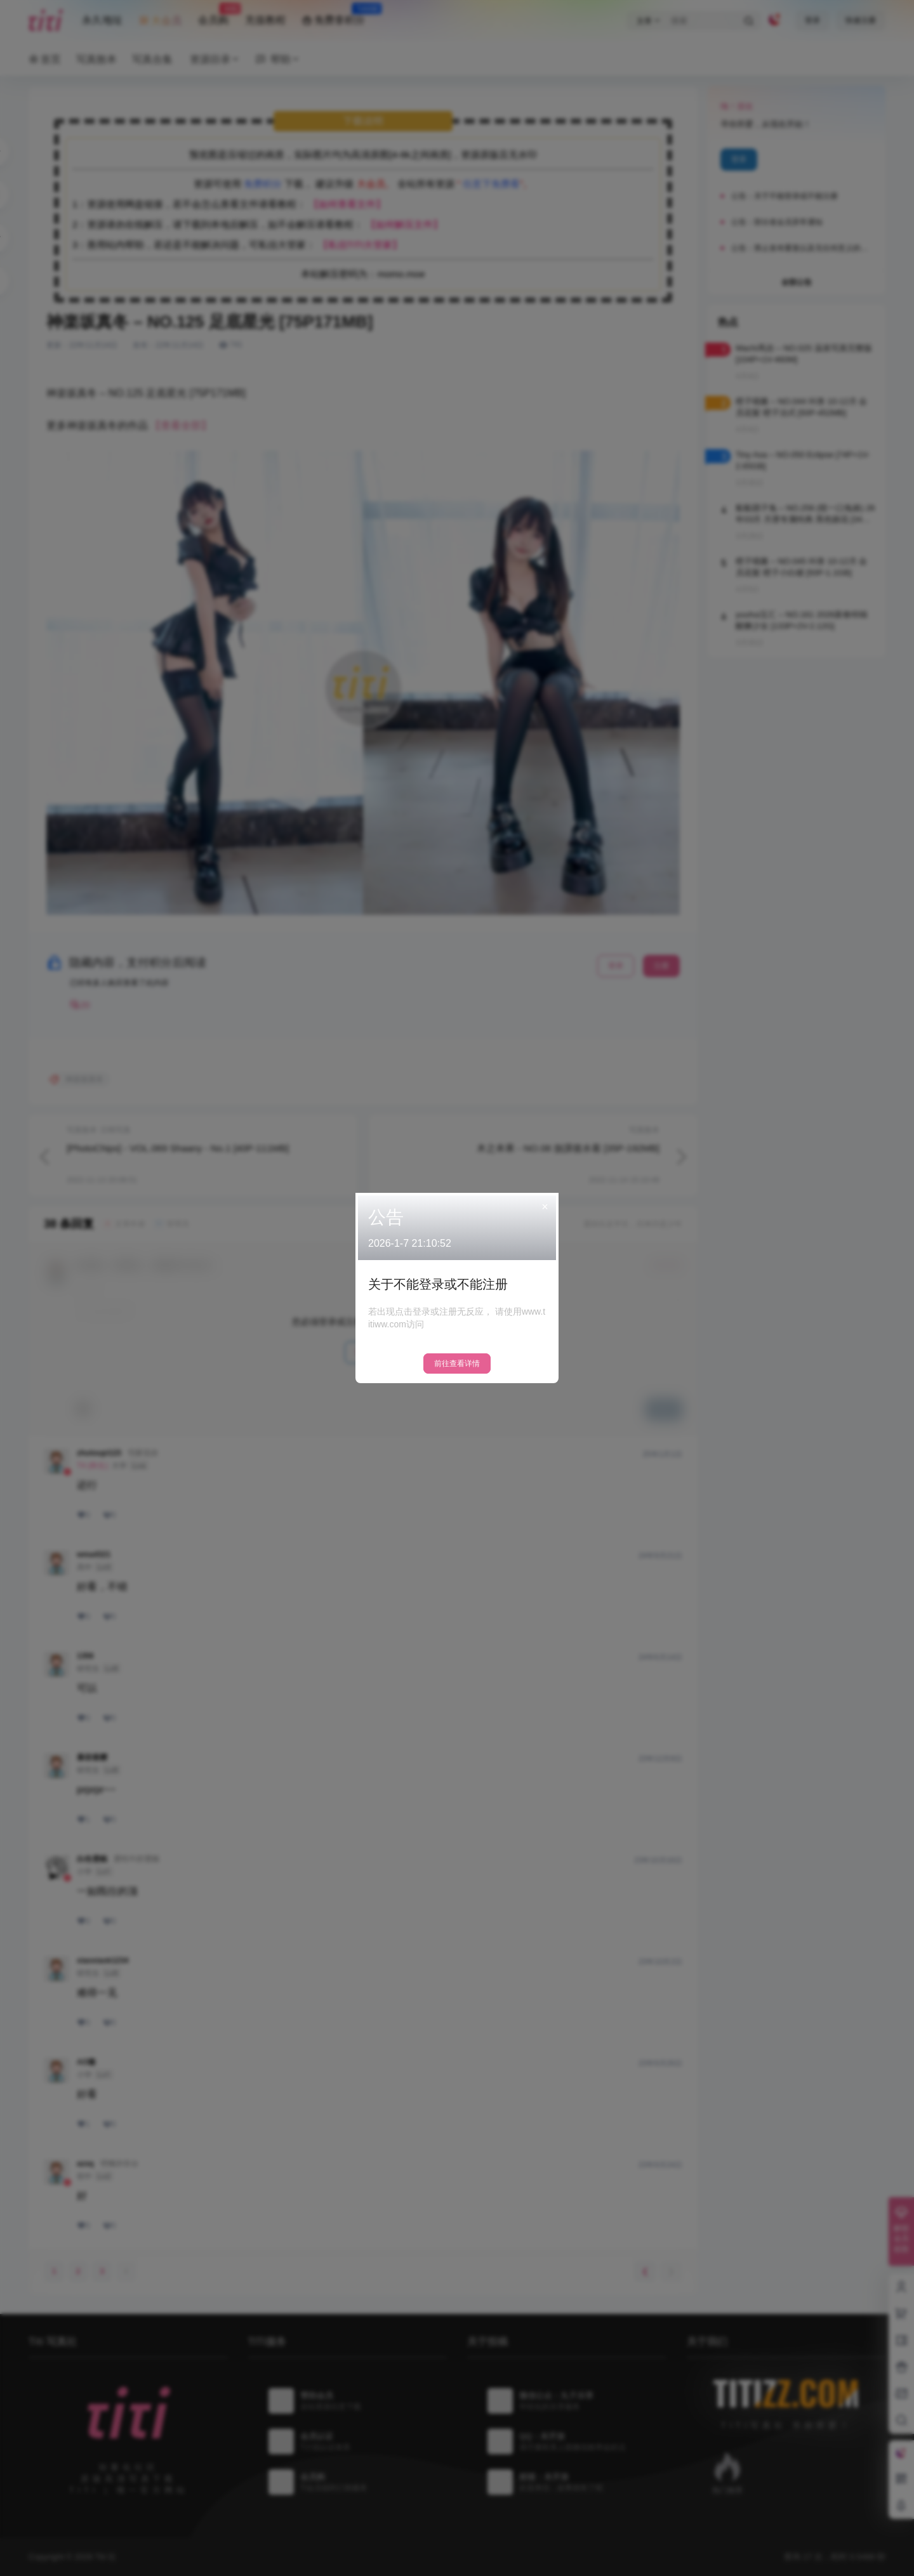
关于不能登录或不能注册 (438, 1284)
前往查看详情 (457, 1363)
